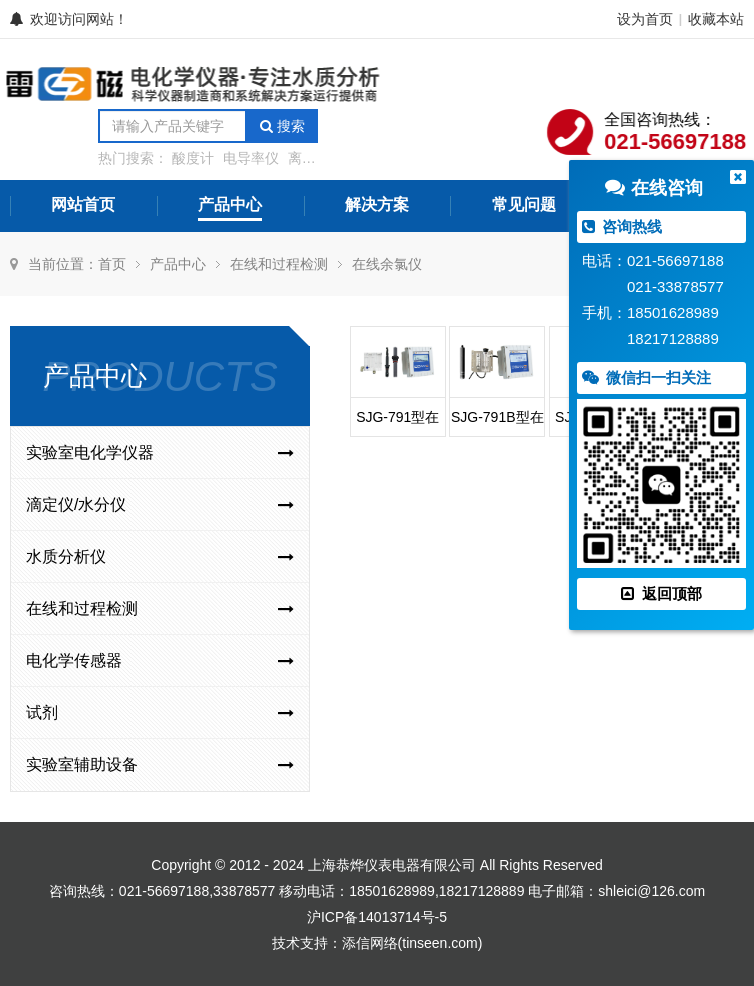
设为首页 (645, 19)
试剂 (160, 713)
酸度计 (193, 158)
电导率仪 (251, 158)
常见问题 (524, 204)
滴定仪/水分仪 (160, 505)
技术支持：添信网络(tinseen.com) (377, 943)
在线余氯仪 (387, 264)
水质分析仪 (160, 557)
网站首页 (83, 204)
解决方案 (377, 204)
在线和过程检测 (279, 264)
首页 (112, 264)
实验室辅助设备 (160, 765)
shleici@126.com (651, 891)
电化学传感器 (160, 661)
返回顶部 (661, 593)
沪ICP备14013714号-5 (377, 917)
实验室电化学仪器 (160, 453)
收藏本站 (716, 19)
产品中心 (230, 204)
